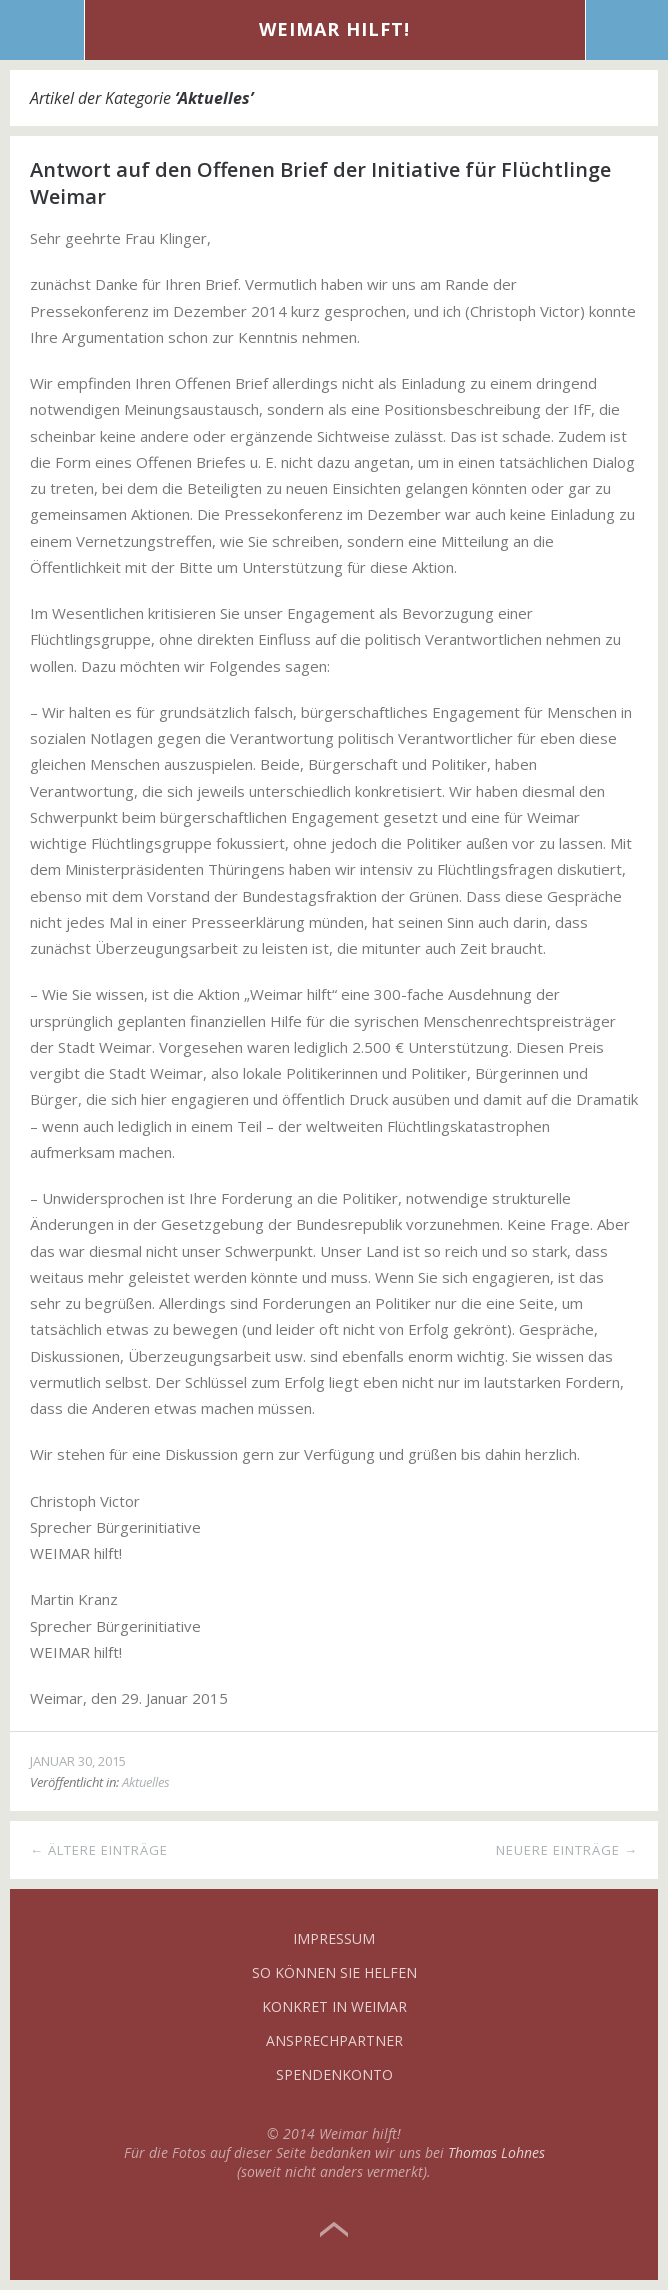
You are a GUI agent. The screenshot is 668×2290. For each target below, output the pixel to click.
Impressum (334, 1938)
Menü (42, 30)
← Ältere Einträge (99, 1850)
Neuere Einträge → (567, 1850)
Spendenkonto (334, 2074)
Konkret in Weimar (334, 2006)
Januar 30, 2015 (78, 1761)
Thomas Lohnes (496, 2152)
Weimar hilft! (334, 29)
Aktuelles (146, 1782)
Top (334, 2230)
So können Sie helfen (334, 1972)
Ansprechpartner (334, 2040)
